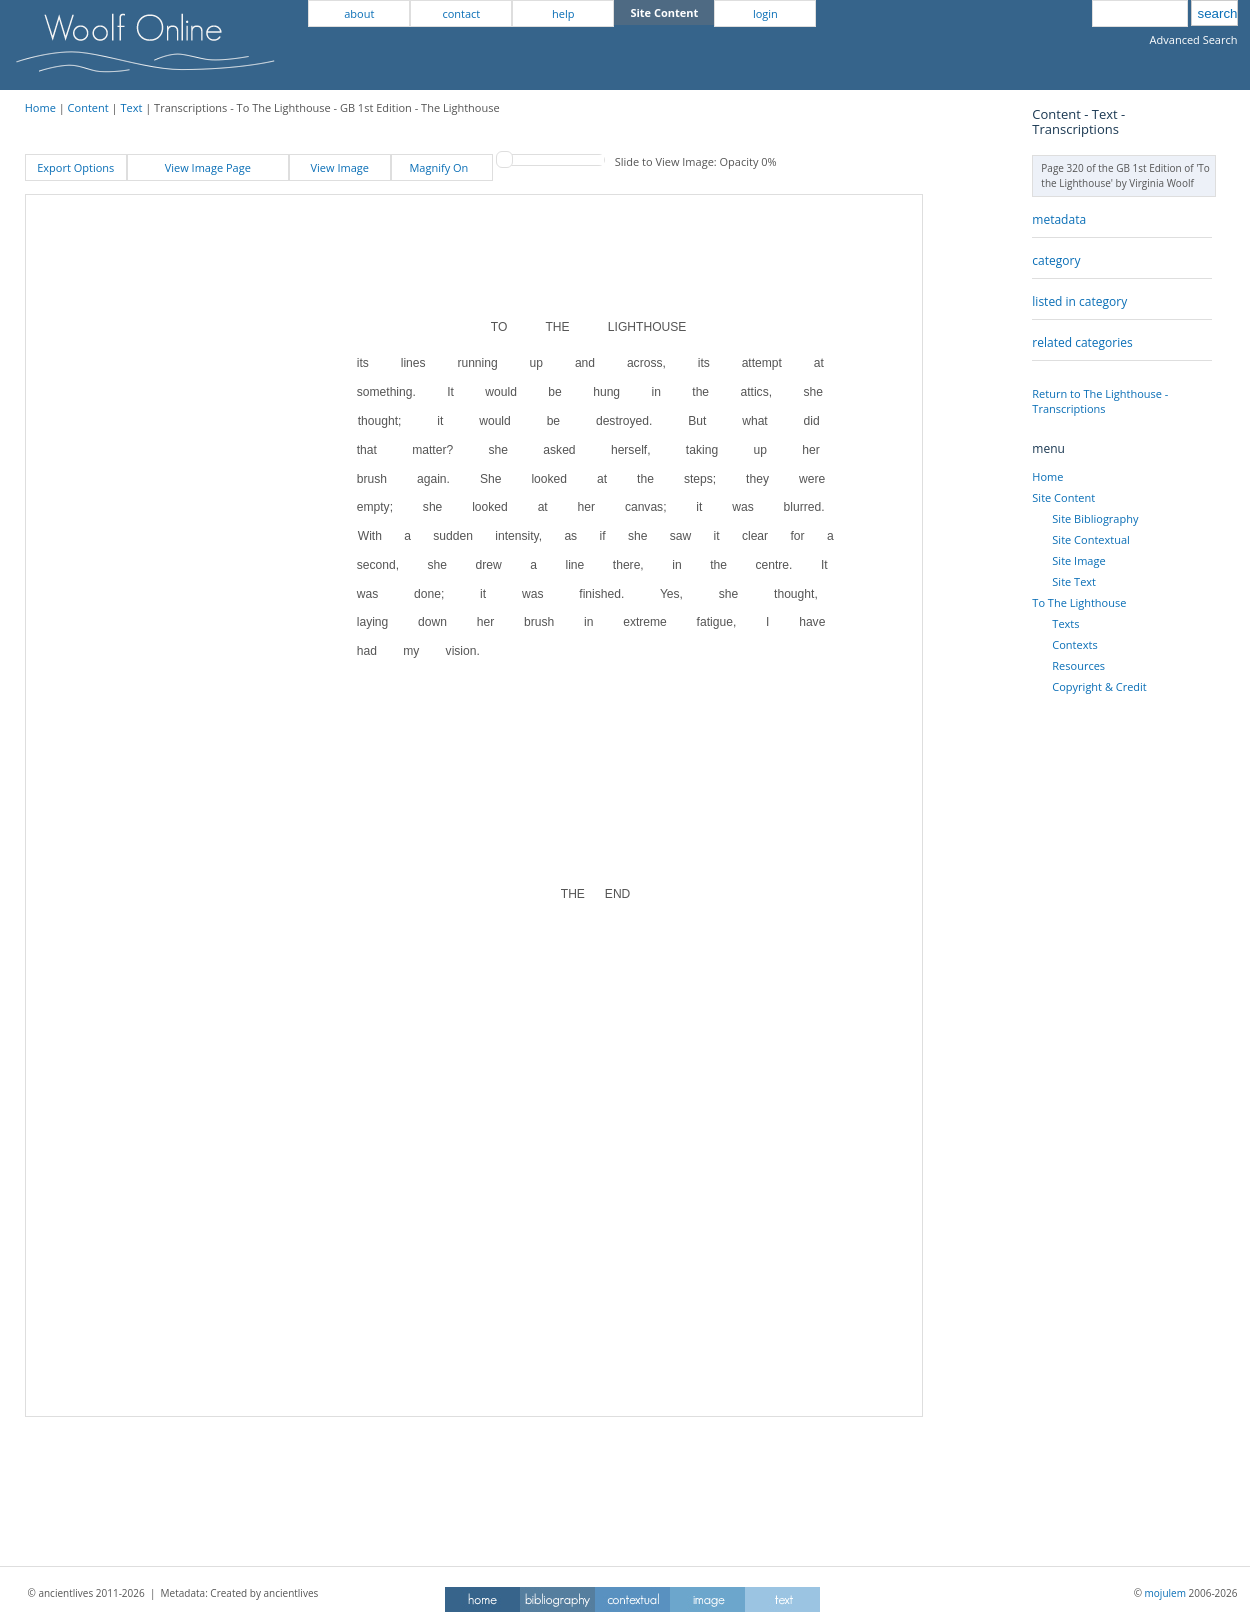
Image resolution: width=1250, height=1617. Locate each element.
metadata (1059, 219)
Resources (1078, 665)
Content (88, 107)
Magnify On (441, 167)
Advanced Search (1194, 39)
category (1056, 260)
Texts (1065, 623)
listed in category (1079, 301)
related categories (1082, 342)
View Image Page (208, 167)
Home (40, 107)
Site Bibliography (1095, 518)
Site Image (1078, 560)
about (359, 13)
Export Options (75, 167)
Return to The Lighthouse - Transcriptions (1100, 401)
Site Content (1063, 497)
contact (461, 13)
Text (131, 107)
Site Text (1074, 581)
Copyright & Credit (1099, 686)
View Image (340, 167)
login (765, 13)
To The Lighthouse (1079, 602)
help (563, 13)
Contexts (1074, 644)
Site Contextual (1090, 539)
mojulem (1165, 1593)
